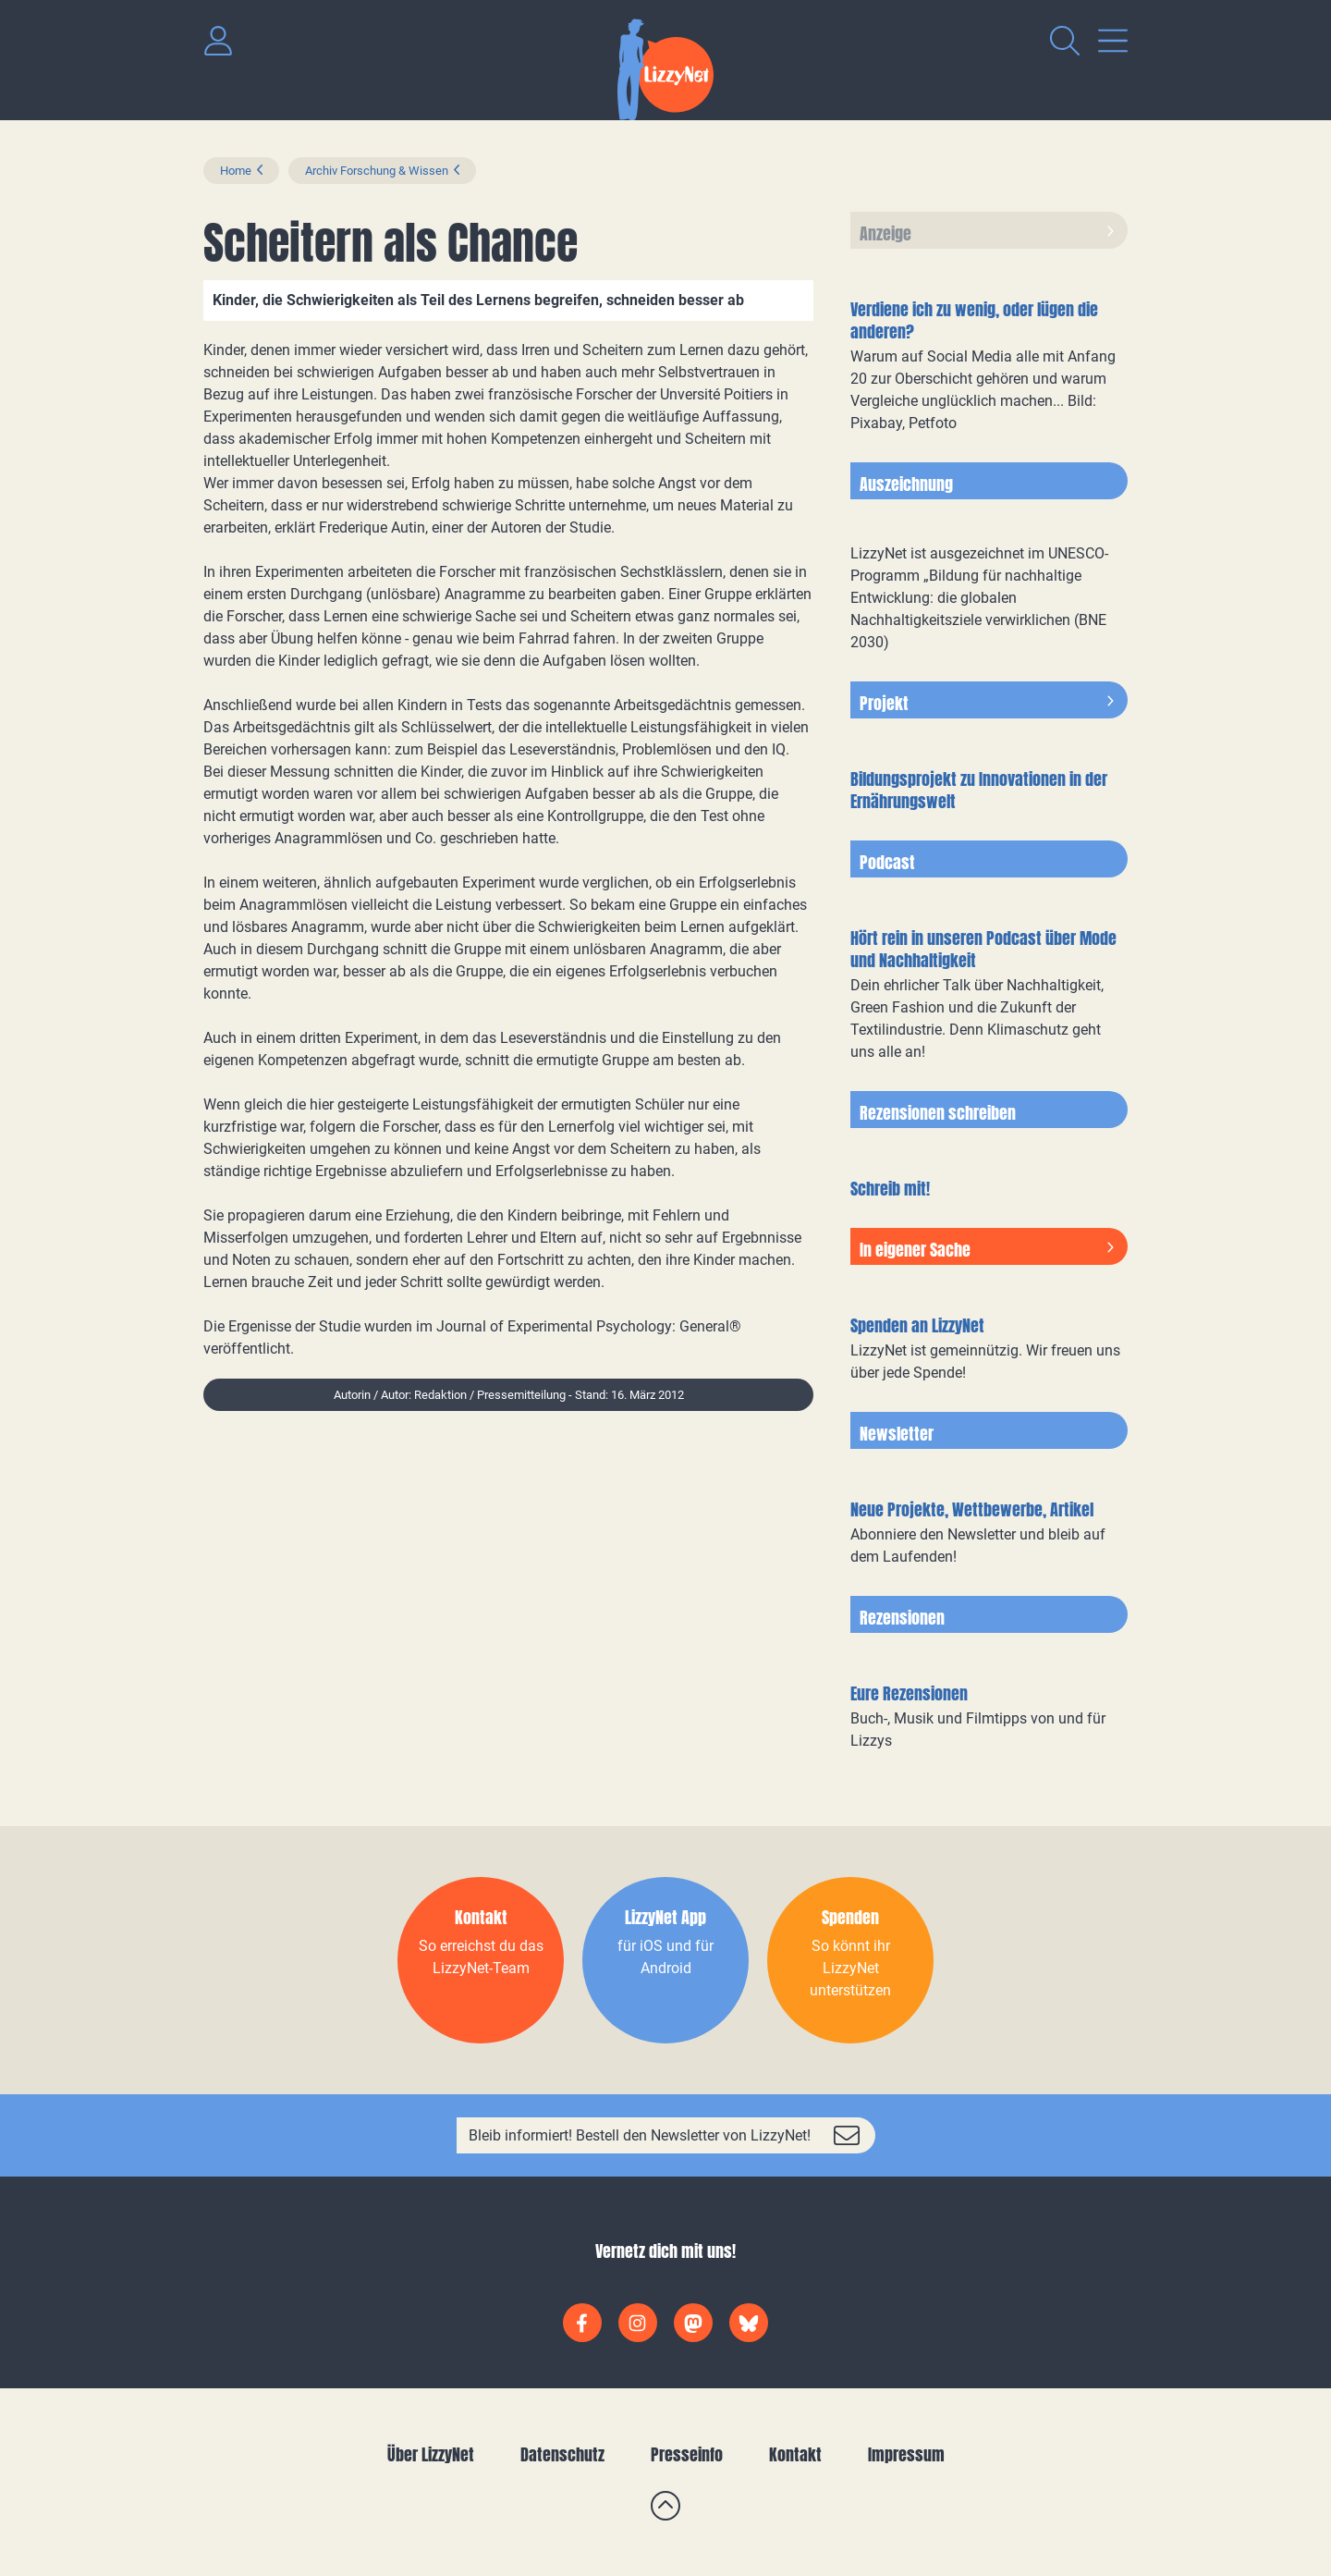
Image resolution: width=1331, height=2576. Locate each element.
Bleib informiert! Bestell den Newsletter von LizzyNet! (640, 2135)
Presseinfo (687, 2454)
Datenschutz (562, 2454)
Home (235, 171)
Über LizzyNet (430, 2454)
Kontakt (795, 2454)
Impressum (906, 2454)
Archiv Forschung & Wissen (376, 171)
